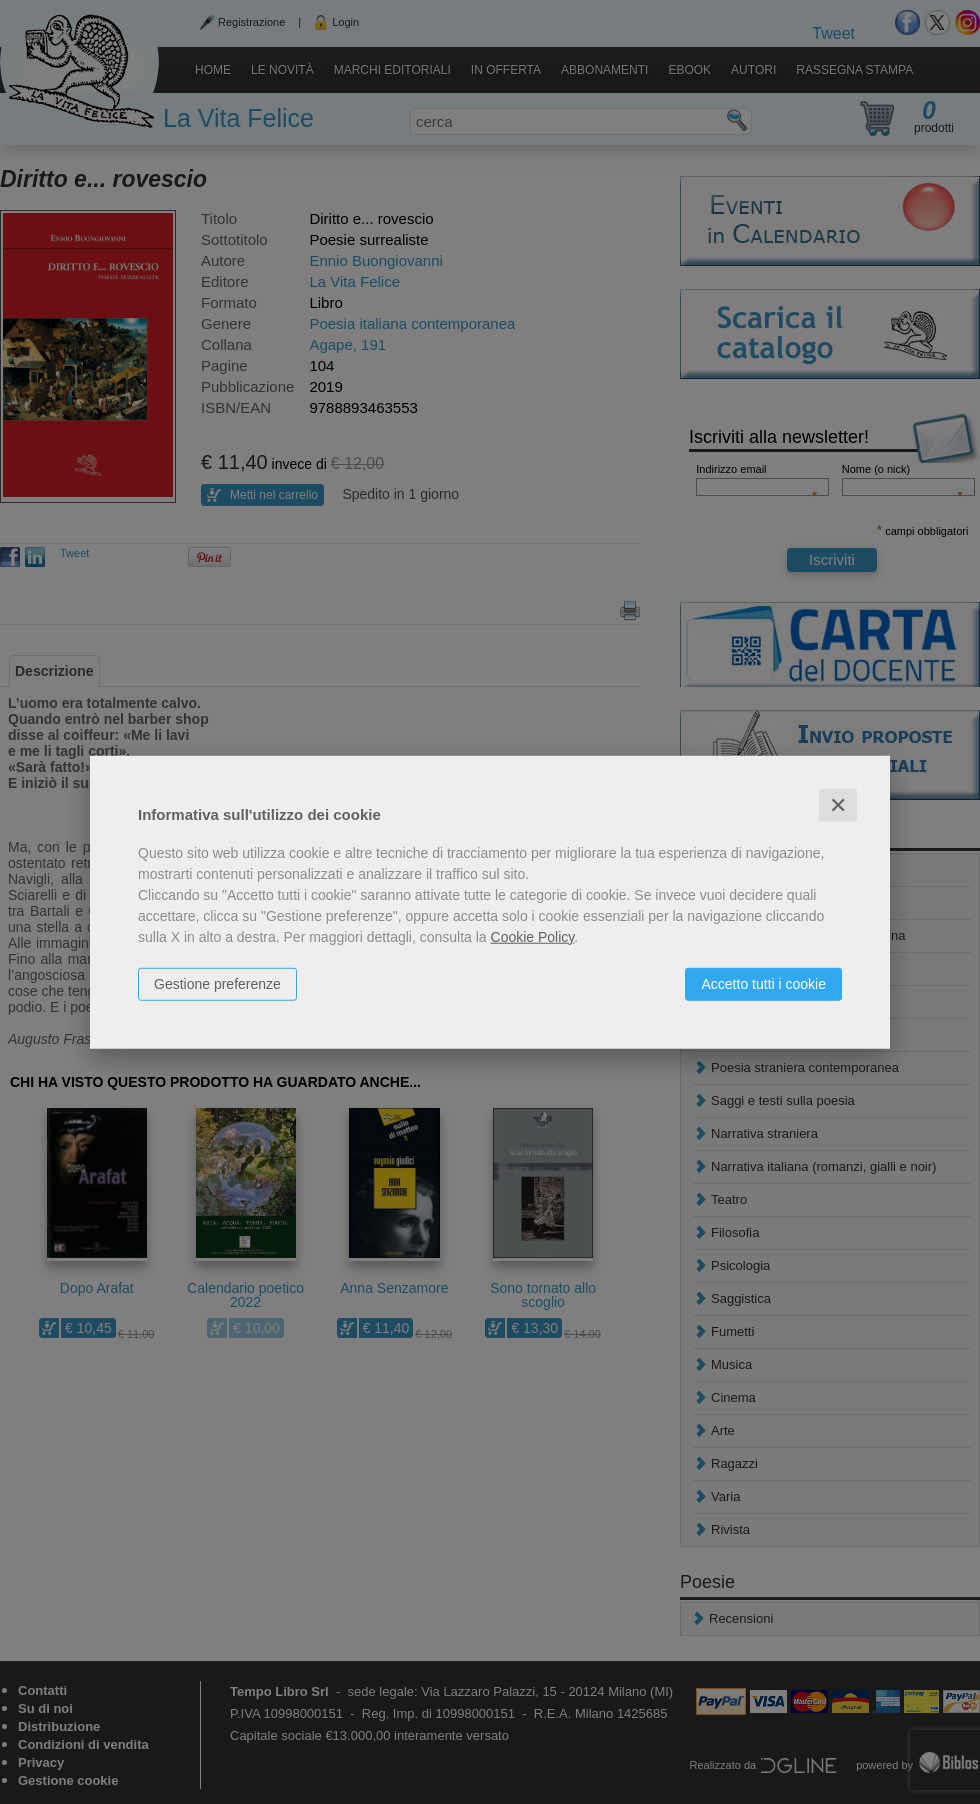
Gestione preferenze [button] (217, 983)
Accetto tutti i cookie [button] (763, 983)
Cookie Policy (533, 936)
